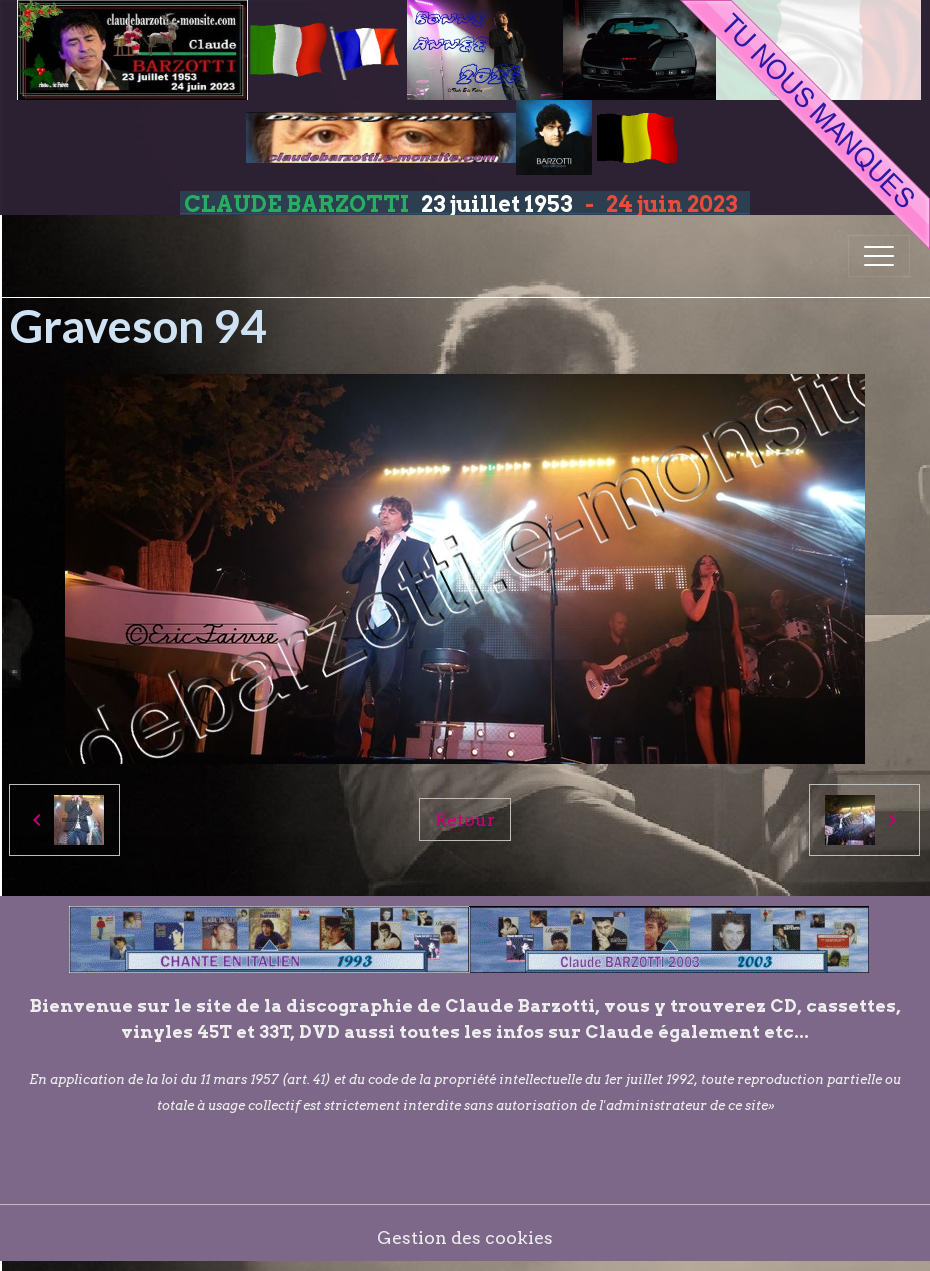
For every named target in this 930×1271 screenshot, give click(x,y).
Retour (465, 819)
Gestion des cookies (465, 1237)
